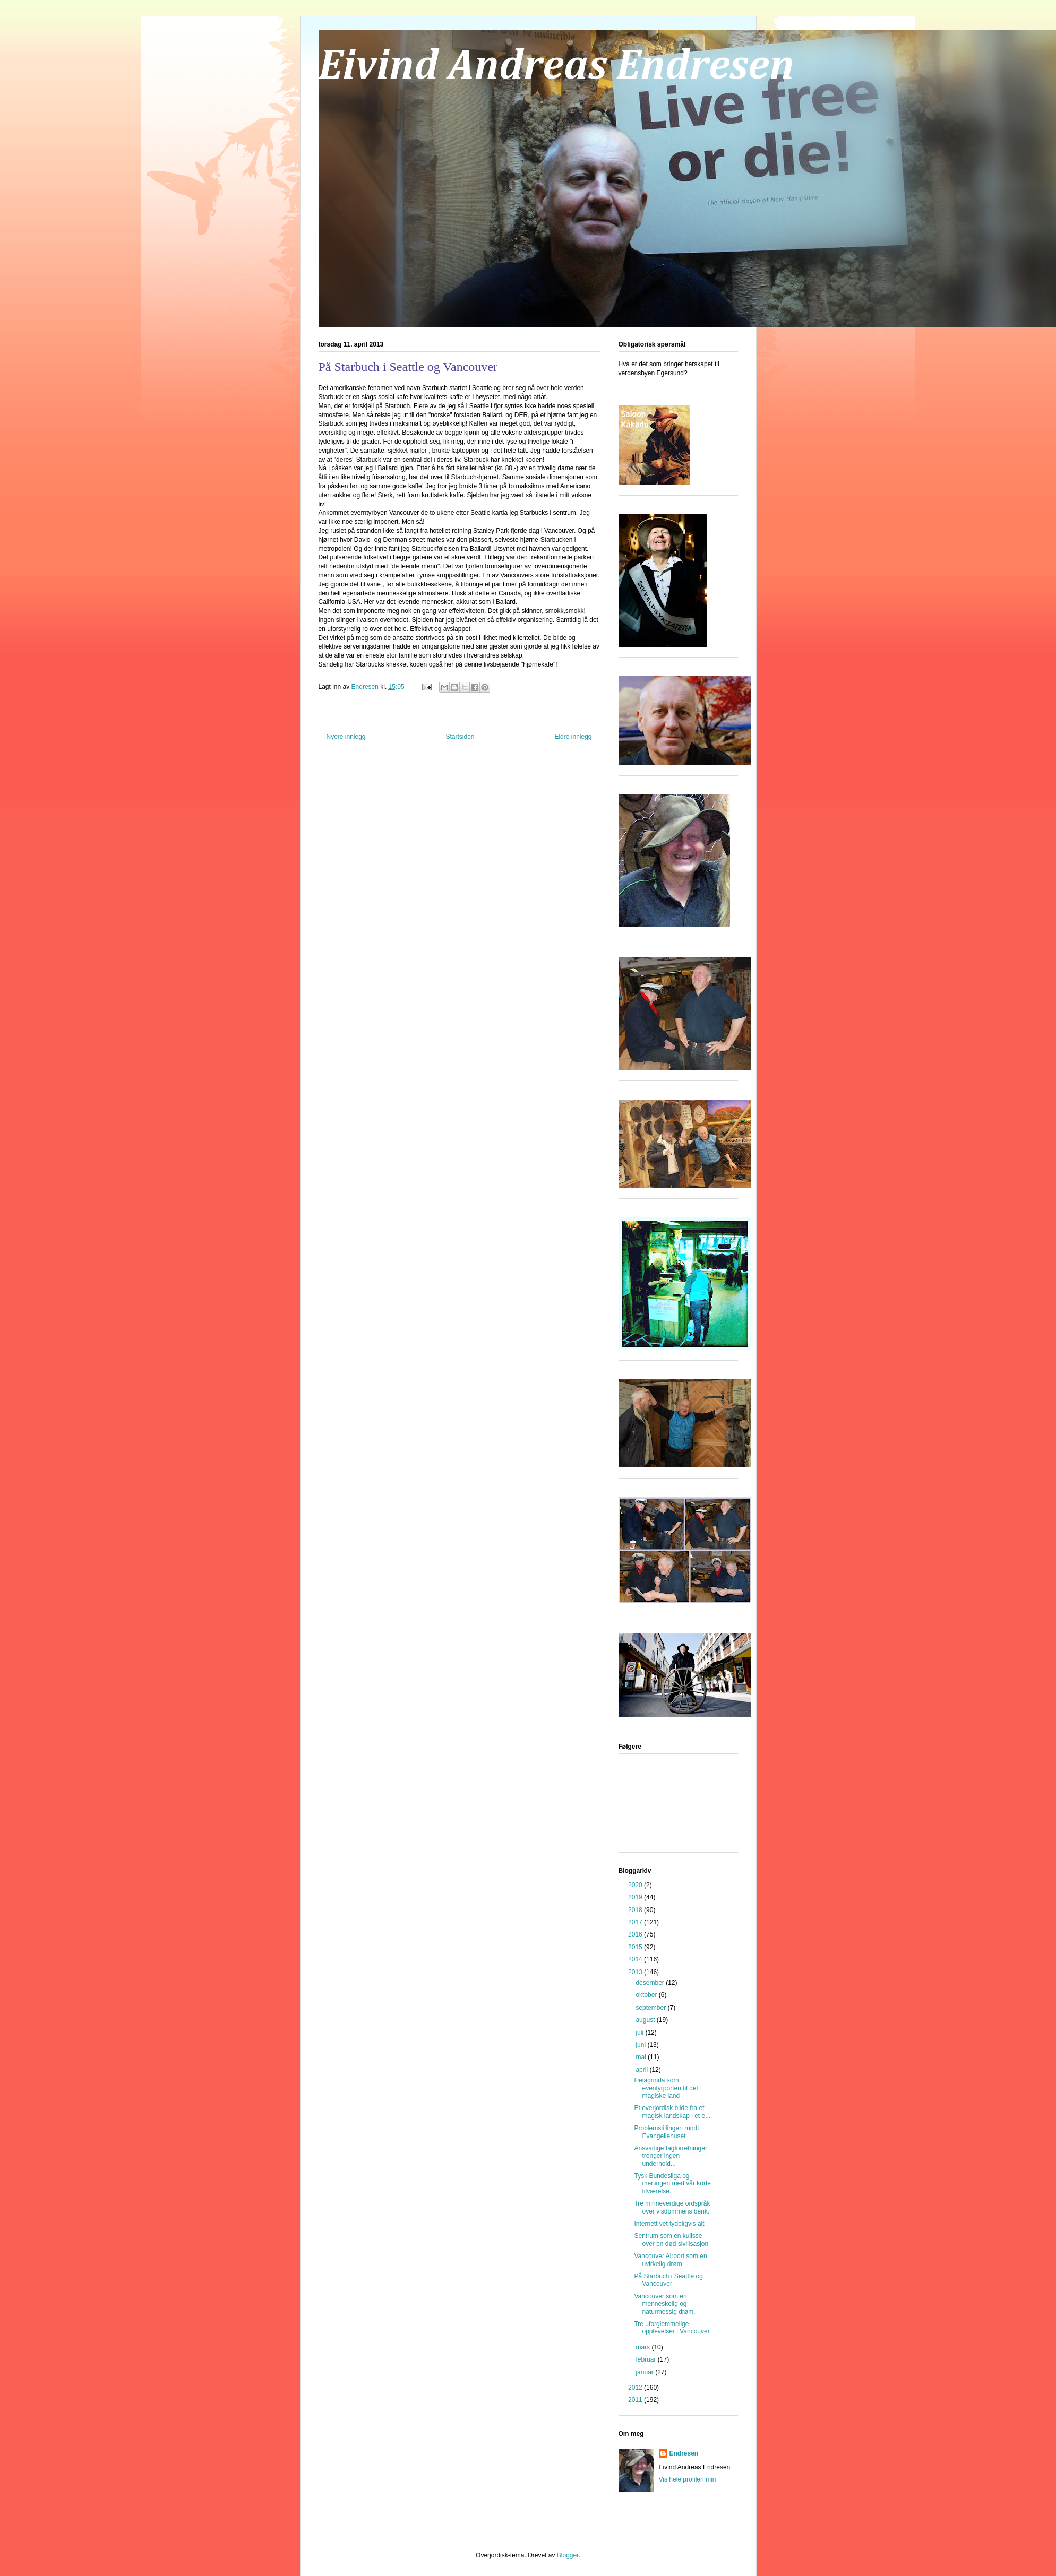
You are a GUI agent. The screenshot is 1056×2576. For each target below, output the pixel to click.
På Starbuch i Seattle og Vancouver (668, 2279)
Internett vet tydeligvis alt (669, 2223)
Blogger (568, 2555)
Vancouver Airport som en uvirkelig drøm (670, 2259)
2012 (636, 2387)
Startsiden (459, 736)
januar (645, 2372)
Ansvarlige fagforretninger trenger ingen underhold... (670, 2156)
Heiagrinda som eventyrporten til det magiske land (666, 2088)
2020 (636, 1885)
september (651, 2007)
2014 (636, 1959)
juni (641, 2044)
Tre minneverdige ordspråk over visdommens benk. (672, 2207)
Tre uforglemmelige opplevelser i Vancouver (671, 2327)
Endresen (684, 2453)
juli (640, 2032)
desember (651, 1982)
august (646, 2020)
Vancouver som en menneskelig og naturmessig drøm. (664, 2304)
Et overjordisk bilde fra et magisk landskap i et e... (672, 2111)
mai (642, 2057)
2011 (636, 2400)
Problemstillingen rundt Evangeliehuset (666, 2131)
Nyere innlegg (346, 736)
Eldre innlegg (572, 736)
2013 (636, 1972)
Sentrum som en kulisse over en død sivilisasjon (671, 2239)
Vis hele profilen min (687, 2479)
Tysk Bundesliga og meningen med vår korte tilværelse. (672, 2183)
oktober (647, 1995)
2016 (636, 1934)
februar (646, 2359)
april (642, 2069)
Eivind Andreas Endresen (556, 67)
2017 (636, 1922)
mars (643, 2347)
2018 (636, 1910)
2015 (636, 1947)
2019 (636, 1897)
